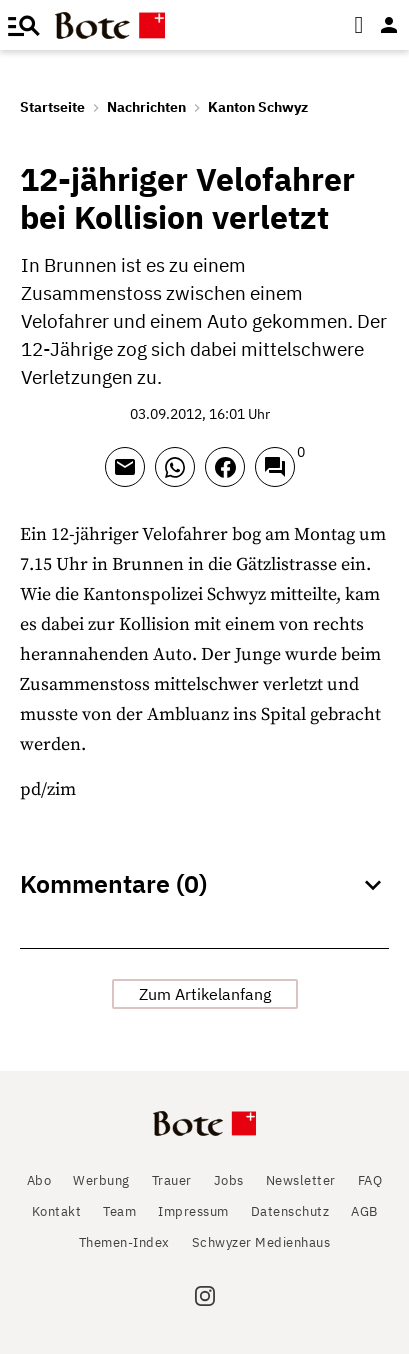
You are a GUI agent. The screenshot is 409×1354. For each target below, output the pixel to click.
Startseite (52, 107)
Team (119, 1211)
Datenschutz (290, 1211)
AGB (364, 1211)
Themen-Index (124, 1242)
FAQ (370, 1180)
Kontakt (57, 1211)
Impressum (193, 1211)
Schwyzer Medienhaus (261, 1242)
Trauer (172, 1180)
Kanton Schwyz (258, 107)
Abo (39, 1180)
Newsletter (301, 1180)
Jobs (229, 1180)
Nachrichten (146, 107)
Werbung (101, 1180)
